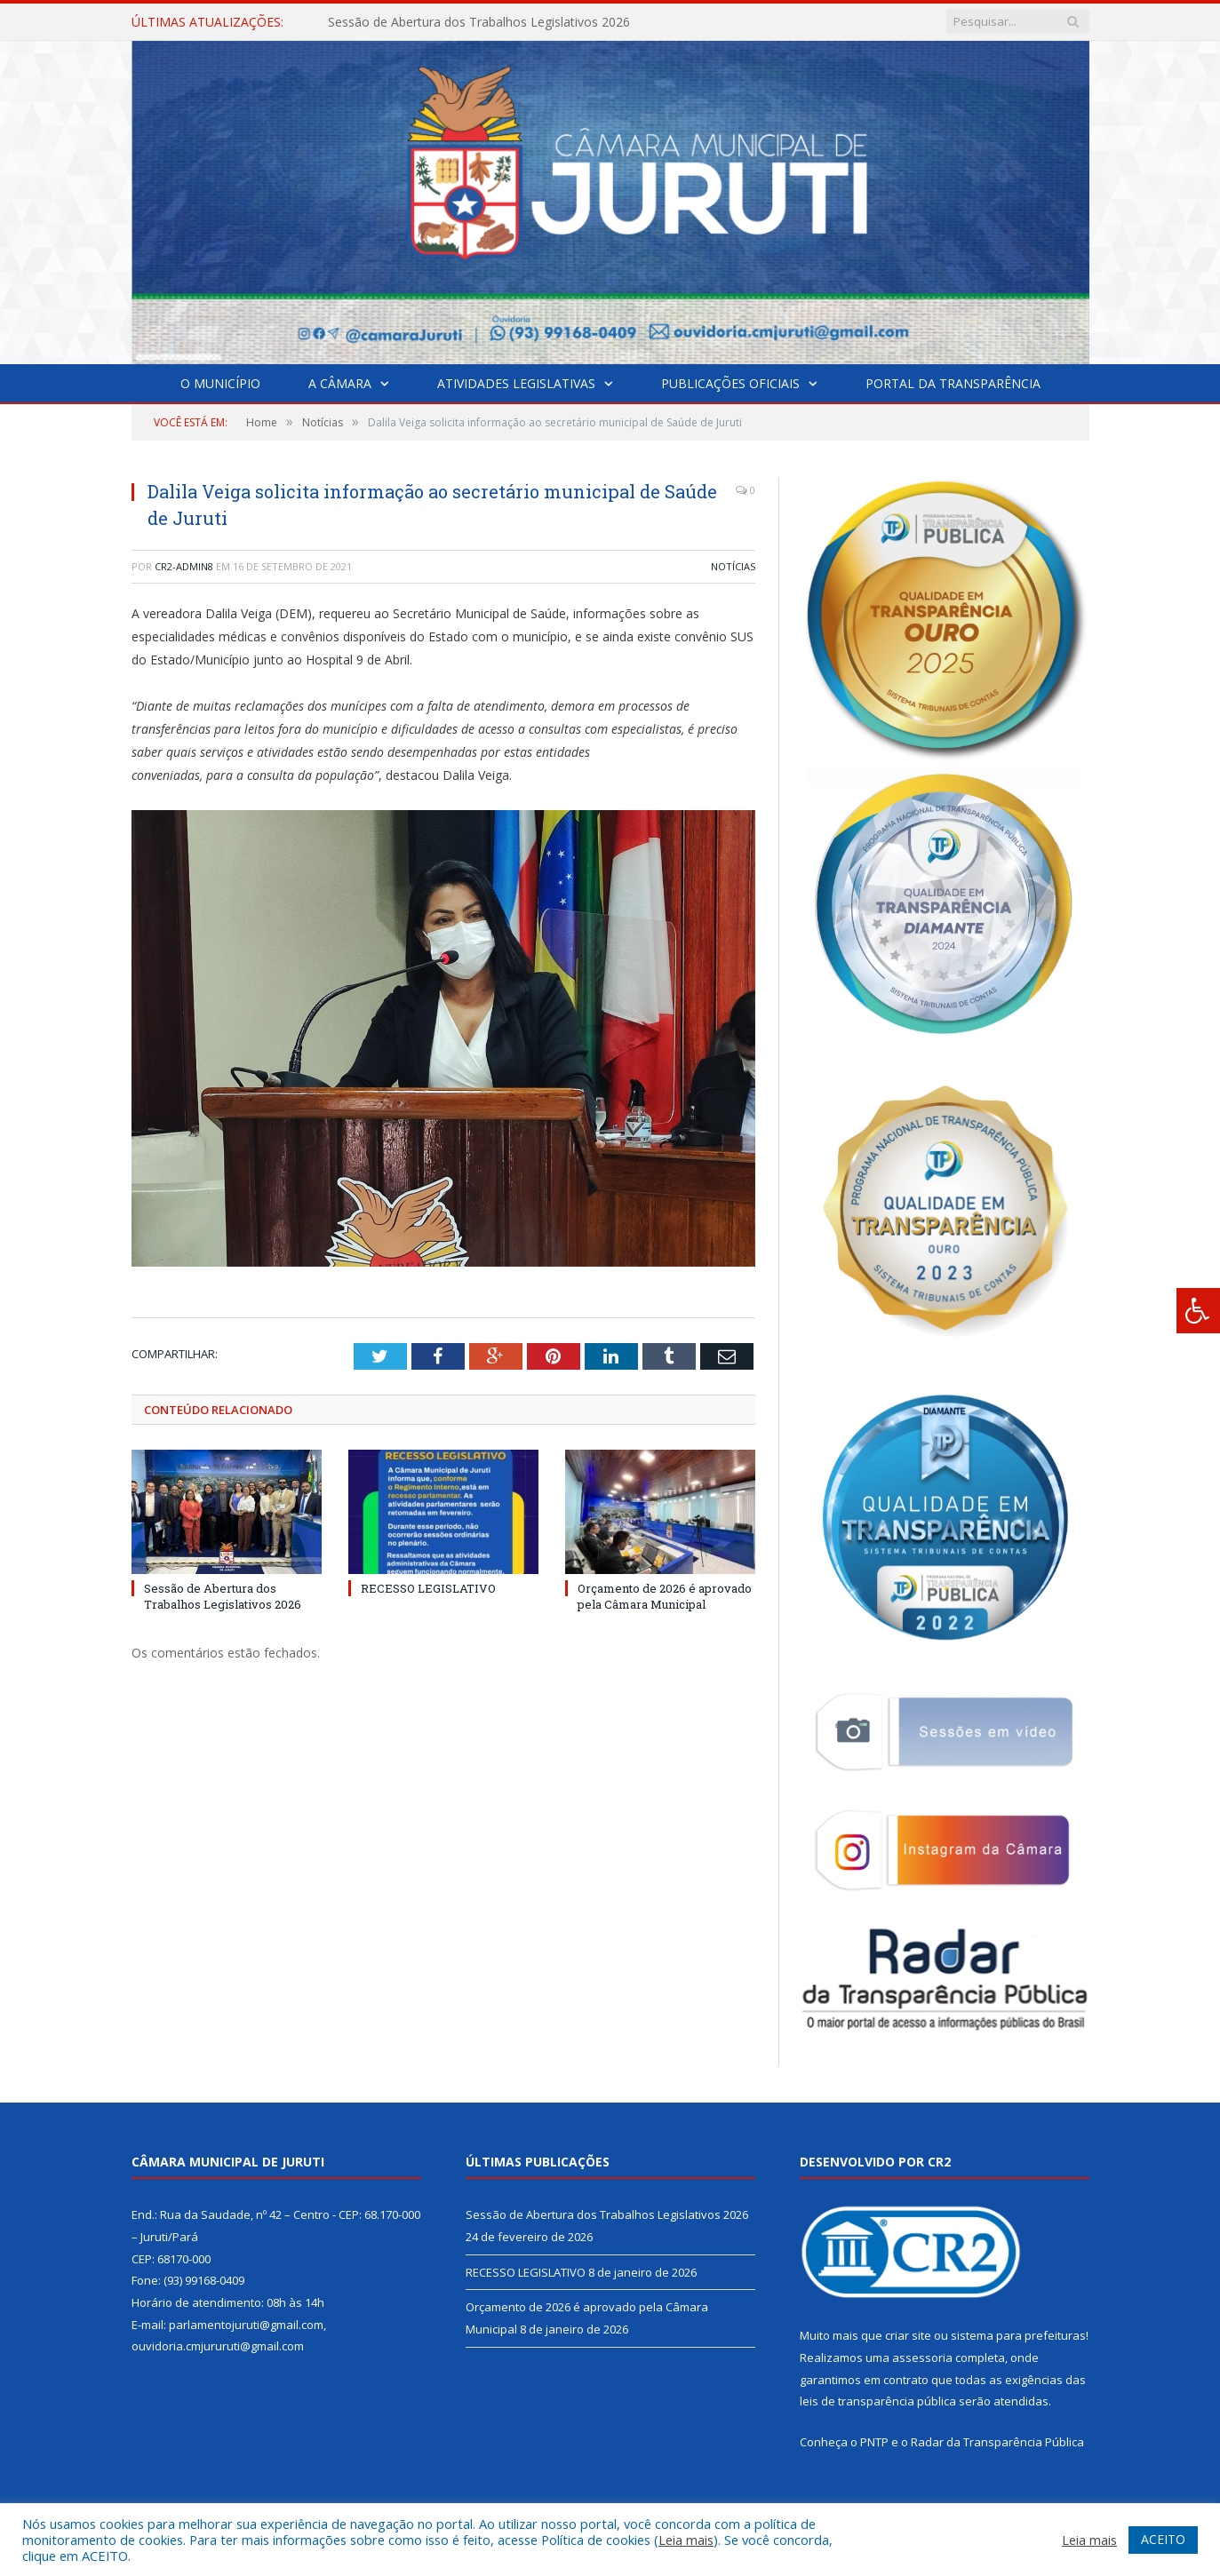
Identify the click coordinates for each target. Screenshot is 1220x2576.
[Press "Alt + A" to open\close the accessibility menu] (1198, 1310)
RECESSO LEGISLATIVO (428, 1588)
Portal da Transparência (953, 383)
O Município (220, 383)
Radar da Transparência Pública (997, 2442)
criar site (908, 2335)
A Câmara (339, 383)
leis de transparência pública (878, 2401)
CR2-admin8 (184, 566)
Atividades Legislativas (516, 383)
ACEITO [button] (1163, 2539)
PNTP (874, 2442)
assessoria (922, 2357)
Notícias (733, 566)
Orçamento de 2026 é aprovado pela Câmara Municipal (665, 1596)
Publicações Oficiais (730, 383)
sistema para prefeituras (1018, 2335)
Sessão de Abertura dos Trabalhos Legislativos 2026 (479, 22)
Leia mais (686, 2539)
